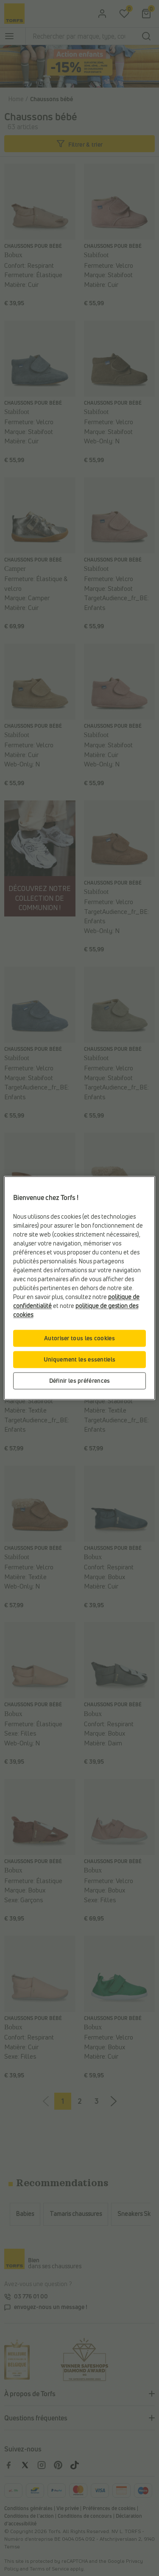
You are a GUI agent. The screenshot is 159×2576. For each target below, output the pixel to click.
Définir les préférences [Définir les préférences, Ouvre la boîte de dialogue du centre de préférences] (79, 1381)
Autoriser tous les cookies (79, 1338)
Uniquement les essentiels (80, 1360)
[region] (79, 1288)
